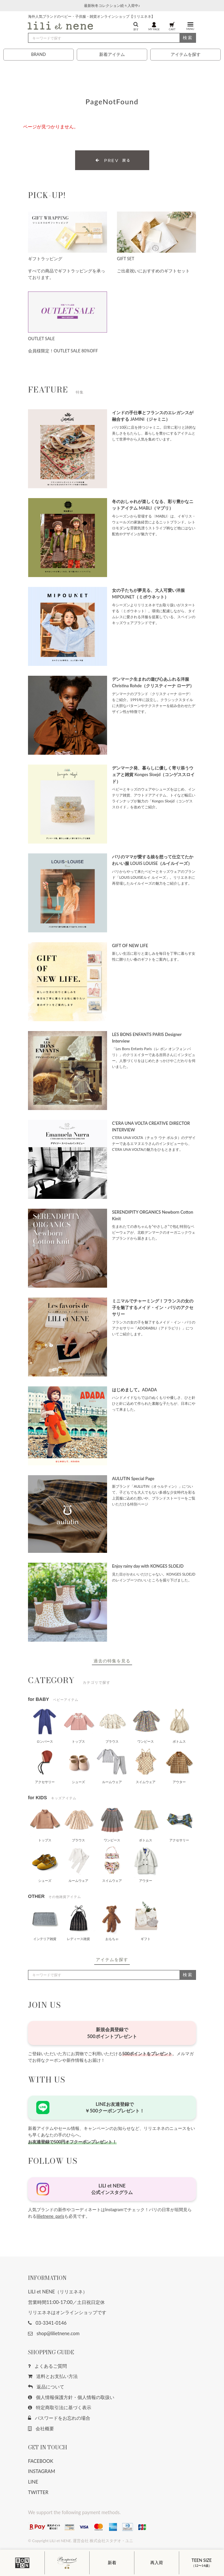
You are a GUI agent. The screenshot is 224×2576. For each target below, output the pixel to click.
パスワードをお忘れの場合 (59, 2418)
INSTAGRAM (41, 2471)
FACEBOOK (40, 2461)
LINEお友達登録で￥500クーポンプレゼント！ (114, 2107)
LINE (33, 2482)
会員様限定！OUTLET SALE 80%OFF (63, 350)
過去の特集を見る (112, 1660)
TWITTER (38, 2492)
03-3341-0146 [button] (47, 2323)
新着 (112, 2562)
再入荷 (156, 2562)
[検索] (112, 38)
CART (172, 26)
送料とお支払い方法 (53, 2376)
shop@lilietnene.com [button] (53, 2333)
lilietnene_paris (50, 2216)
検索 (188, 37)
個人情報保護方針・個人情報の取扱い (71, 2397)
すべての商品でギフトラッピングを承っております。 (66, 274)
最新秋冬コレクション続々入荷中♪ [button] (112, 5)
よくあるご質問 (47, 2366)
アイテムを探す (186, 54)
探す (136, 26)
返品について (46, 2386)
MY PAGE (153, 26)
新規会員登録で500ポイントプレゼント (112, 2033)
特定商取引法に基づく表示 (59, 2407)
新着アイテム (112, 54)
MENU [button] (190, 26)
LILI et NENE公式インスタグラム (112, 2189)
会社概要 (41, 2428)
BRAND (38, 54)
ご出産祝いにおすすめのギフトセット (153, 270)
